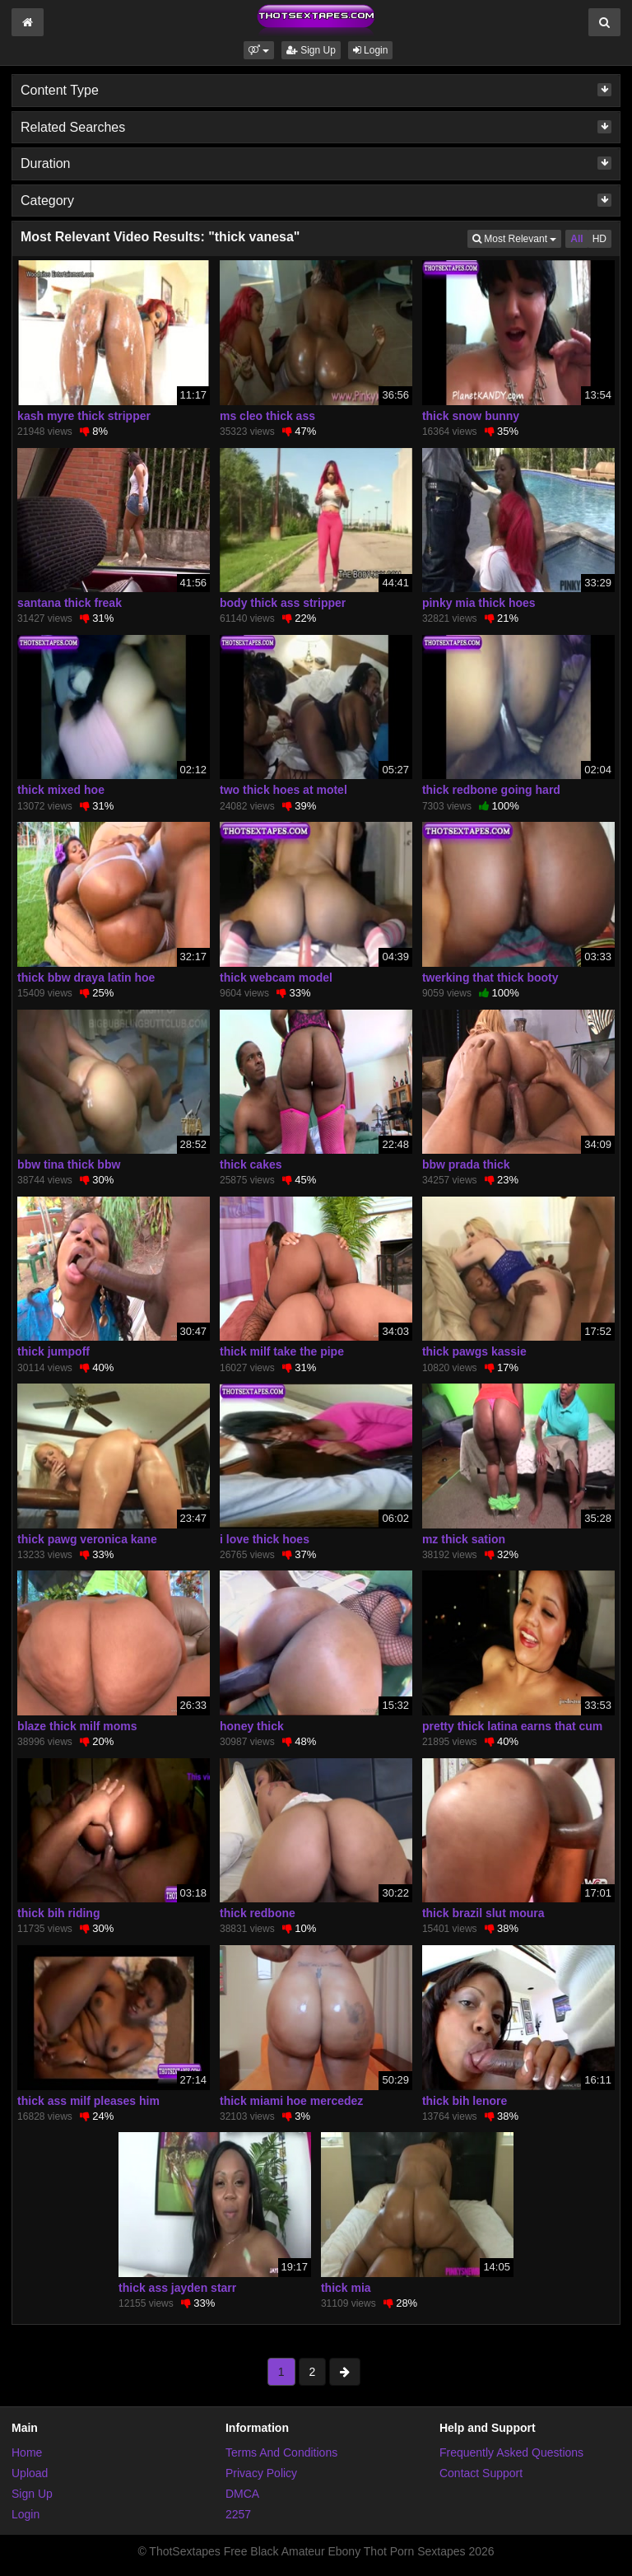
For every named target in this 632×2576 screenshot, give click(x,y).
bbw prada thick (466, 1164)
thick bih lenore (464, 2100)
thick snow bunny (470, 415)
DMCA (242, 2493)
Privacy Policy (261, 2473)
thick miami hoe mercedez (291, 2100)
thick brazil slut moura (483, 1913)
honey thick (252, 1726)
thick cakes (251, 1164)
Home (27, 2452)
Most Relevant (516, 238)
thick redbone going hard (491, 789)
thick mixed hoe (61, 789)
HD (599, 239)
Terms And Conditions (281, 2452)
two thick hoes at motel (283, 789)
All (576, 239)
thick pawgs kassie (474, 1351)
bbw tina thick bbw (68, 1164)
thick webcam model (276, 977)
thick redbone (257, 1913)
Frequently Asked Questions (511, 2452)
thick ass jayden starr (177, 2287)
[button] (259, 50)
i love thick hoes (264, 1539)
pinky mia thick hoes (479, 602)
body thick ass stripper (283, 602)
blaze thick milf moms (77, 1726)
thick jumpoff (53, 1351)
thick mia (346, 2287)
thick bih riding (58, 1913)
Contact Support (481, 2473)
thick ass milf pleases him (88, 2100)
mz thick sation (463, 1539)
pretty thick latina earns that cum (512, 1726)
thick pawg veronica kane (87, 1539)
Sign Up (311, 50)
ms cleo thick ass (267, 415)
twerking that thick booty (490, 977)
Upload (30, 2473)
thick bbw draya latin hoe (86, 977)
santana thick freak (69, 602)
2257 (238, 2514)
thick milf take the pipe (282, 1351)
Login (370, 50)
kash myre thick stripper (84, 415)
